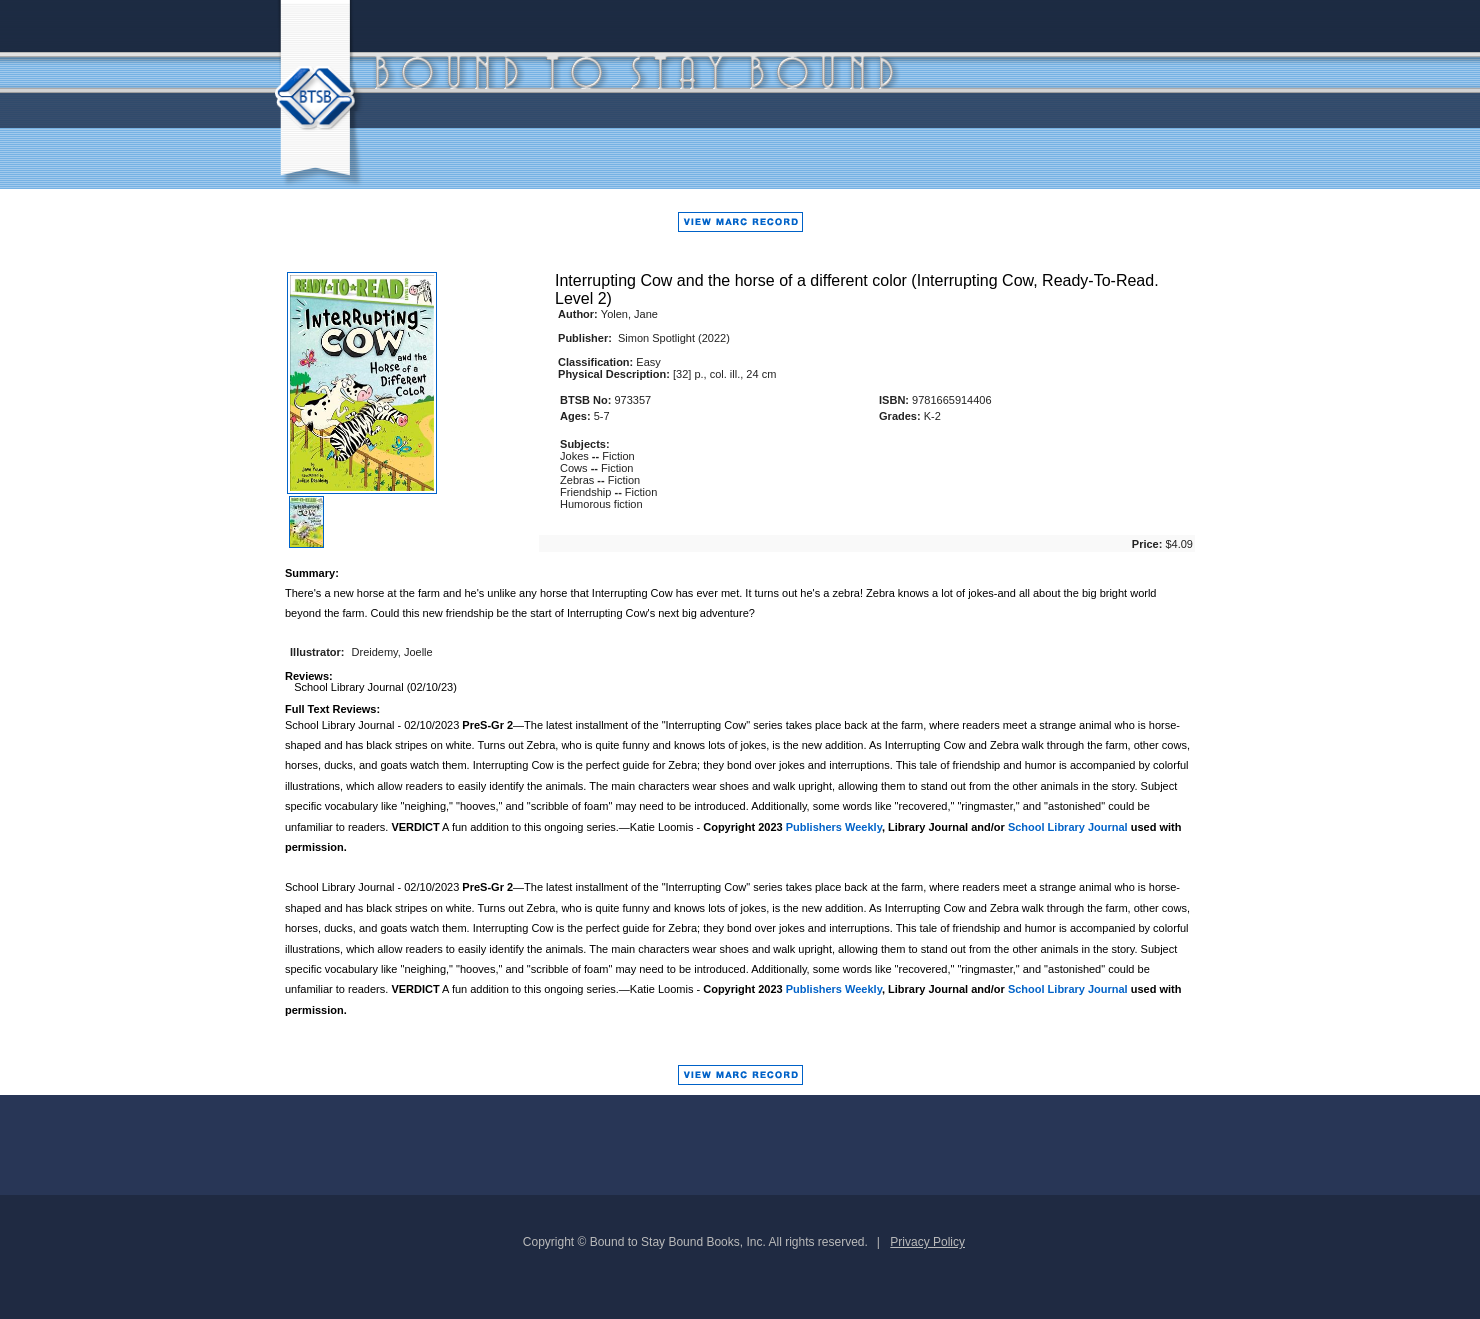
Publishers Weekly (834, 827)
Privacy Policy (927, 1242)
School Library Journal (1068, 827)
